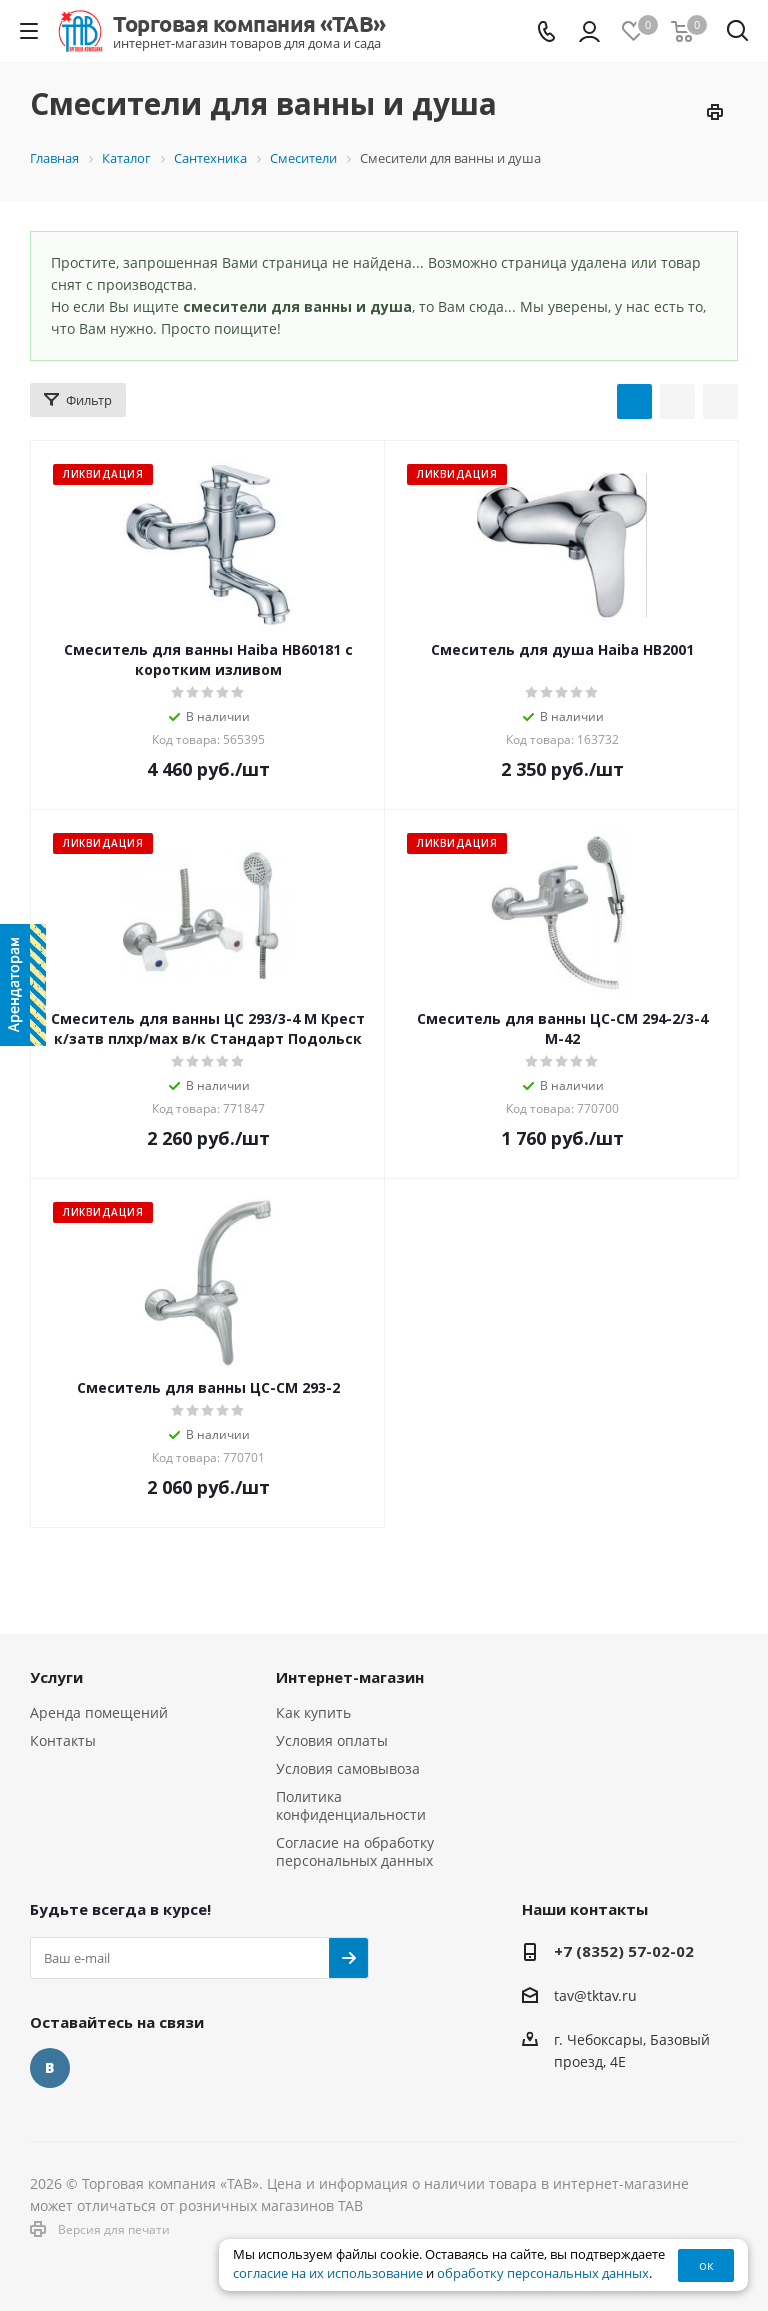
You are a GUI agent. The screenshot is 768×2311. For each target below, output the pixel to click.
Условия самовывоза (348, 1768)
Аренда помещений (99, 1712)
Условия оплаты (332, 1740)
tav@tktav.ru (595, 1995)
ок (706, 2265)
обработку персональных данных (543, 2273)
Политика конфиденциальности (351, 1805)
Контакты (63, 1740)
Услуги (56, 1677)
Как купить (313, 1712)
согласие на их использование (328, 2273)
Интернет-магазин (350, 1677)
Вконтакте (50, 2068)
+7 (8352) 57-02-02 (624, 1951)
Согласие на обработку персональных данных (355, 1851)
